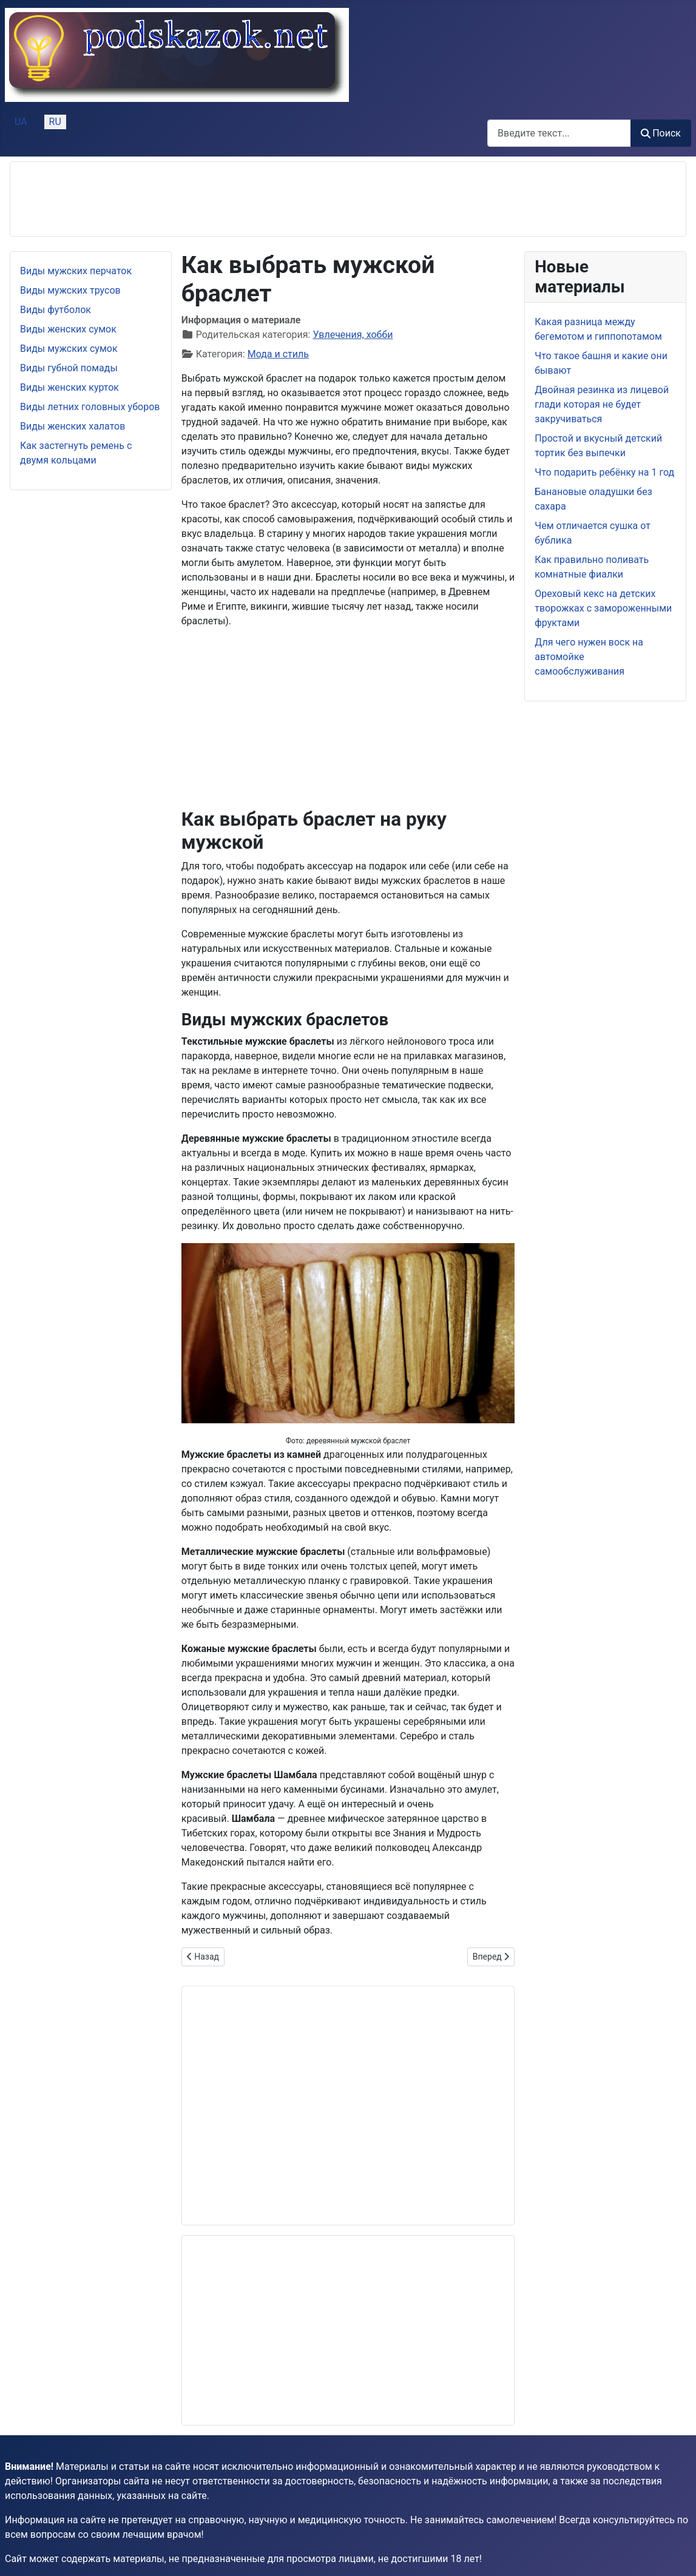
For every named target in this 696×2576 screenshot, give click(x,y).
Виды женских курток (69, 387)
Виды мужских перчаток (76, 271)
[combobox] (559, 133)
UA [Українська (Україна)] (21, 121)
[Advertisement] (241, 199)
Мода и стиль (278, 354)
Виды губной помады (69, 368)
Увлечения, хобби (353, 334)
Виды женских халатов (72, 426)
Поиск (661, 133)
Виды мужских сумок (69, 348)
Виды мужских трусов (70, 290)
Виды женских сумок (68, 329)
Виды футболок (55, 309)
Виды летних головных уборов (90, 407)
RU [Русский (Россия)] (55, 121)
